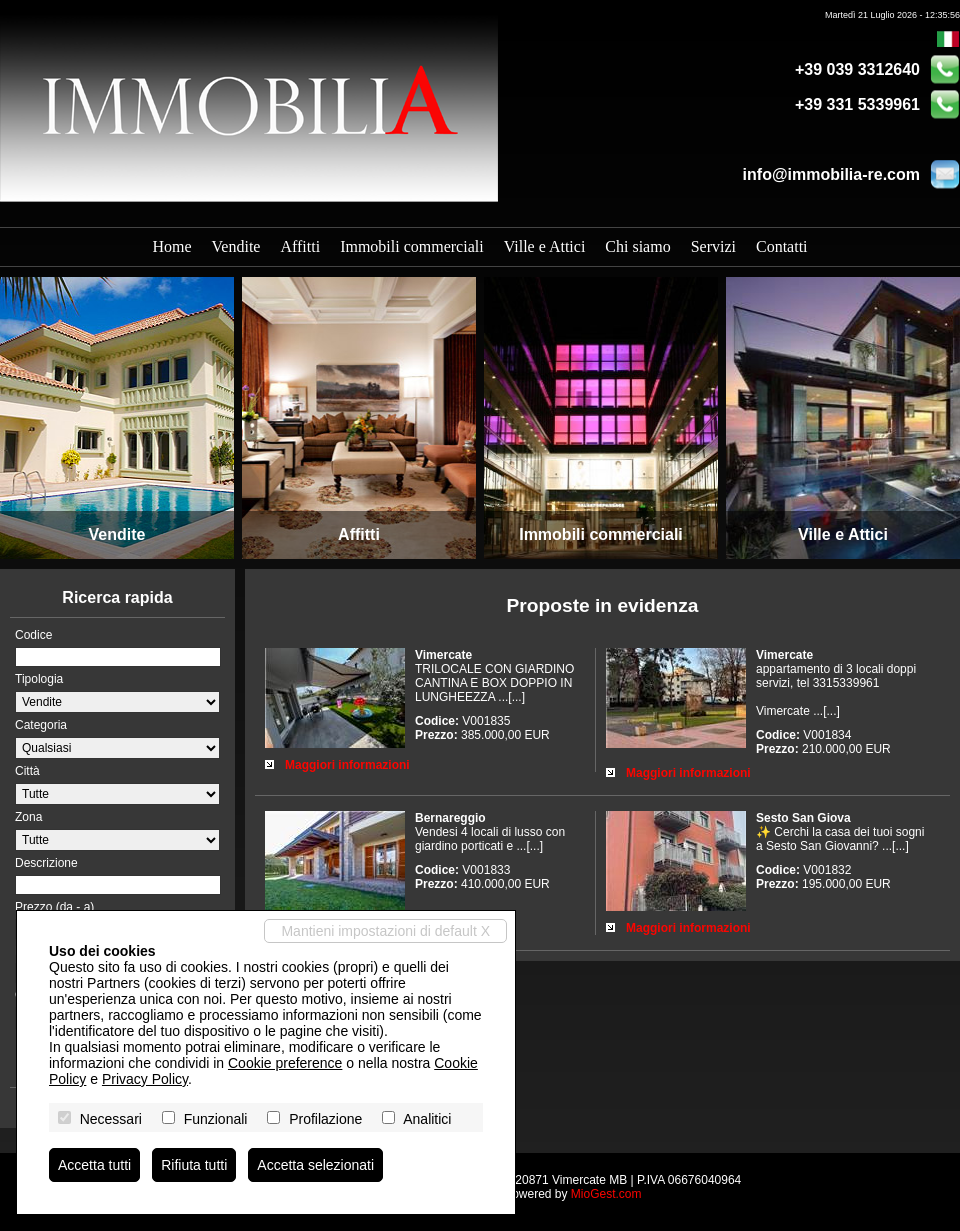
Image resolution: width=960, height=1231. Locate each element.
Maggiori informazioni (347, 765)
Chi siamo (637, 246)
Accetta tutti (94, 1165)
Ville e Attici (545, 246)
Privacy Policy (145, 1079)
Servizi (713, 246)
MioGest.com (606, 1194)
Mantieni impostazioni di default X (385, 931)
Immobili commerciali (412, 246)
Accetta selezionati (315, 1165)
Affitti (300, 246)
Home (171, 246)
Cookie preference (285, 1063)
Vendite (236, 246)
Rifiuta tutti (194, 1165)
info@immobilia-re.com (831, 174)
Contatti (782, 246)
